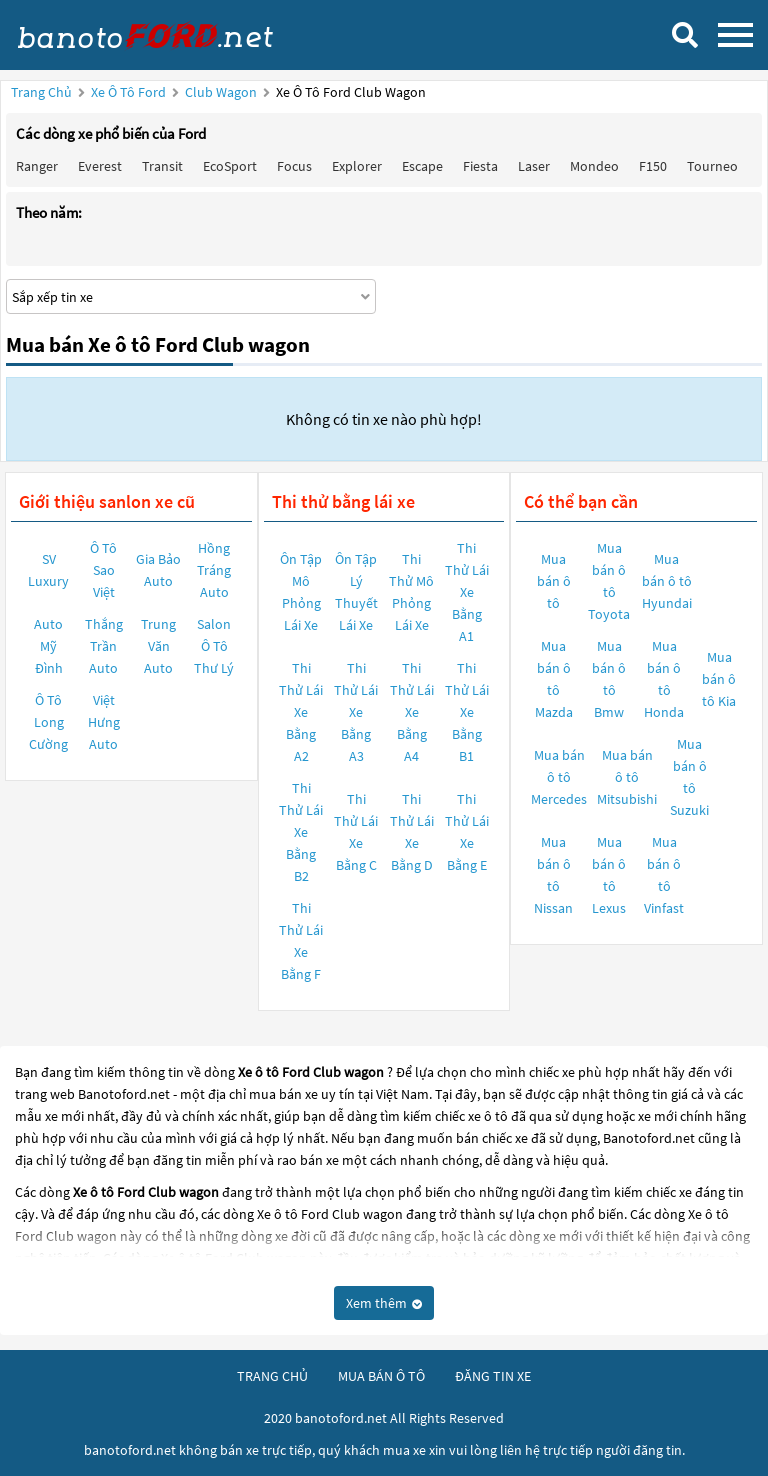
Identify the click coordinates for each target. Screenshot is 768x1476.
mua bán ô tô (381, 1376)
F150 (653, 166)
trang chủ (272, 1376)
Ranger (37, 166)
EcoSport (230, 166)
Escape (422, 166)
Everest (100, 166)
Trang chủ (41, 92)
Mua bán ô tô (554, 581)
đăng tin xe (493, 1376)
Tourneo (712, 166)
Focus (294, 166)
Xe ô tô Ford (128, 92)
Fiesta (480, 166)
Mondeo (594, 166)
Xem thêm (384, 1303)
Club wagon (222, 92)
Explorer (357, 166)
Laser (534, 166)
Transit (162, 166)
